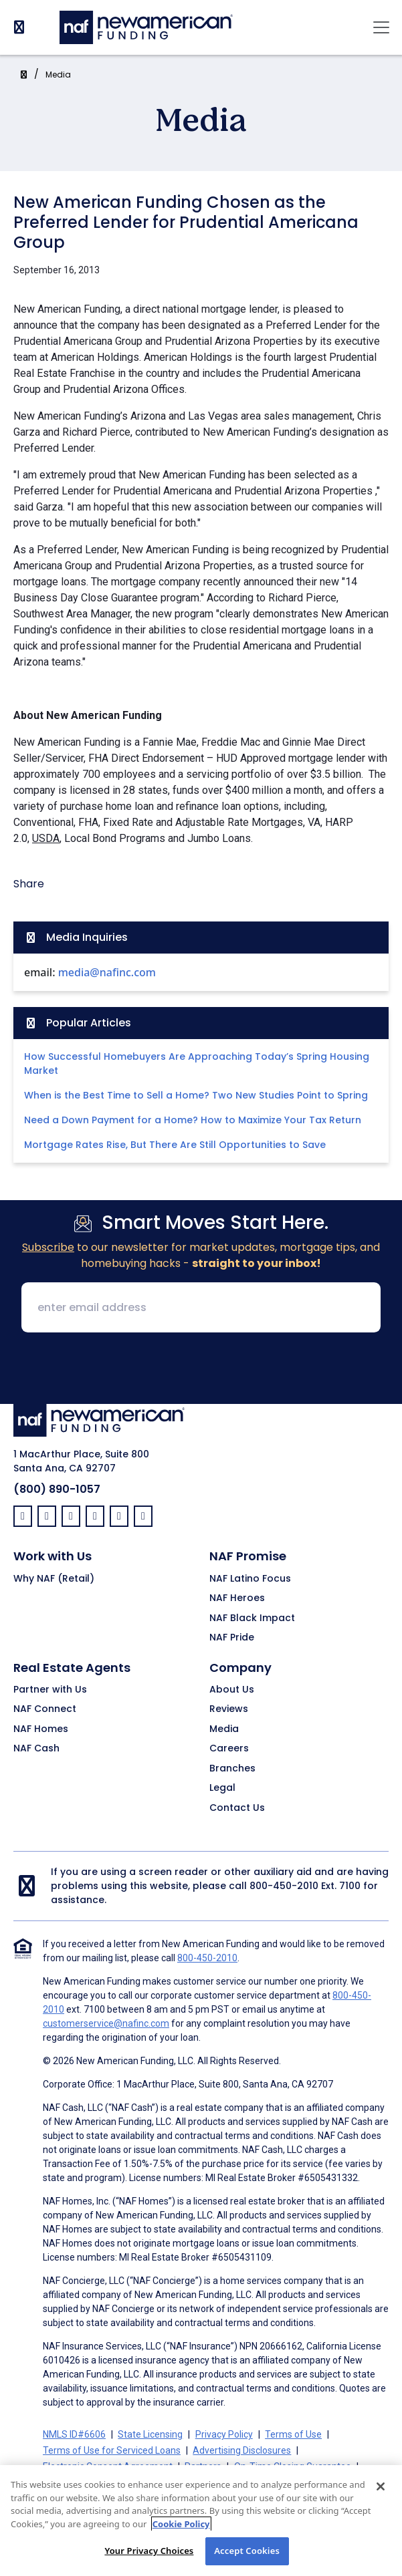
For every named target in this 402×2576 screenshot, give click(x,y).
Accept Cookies (247, 2551)
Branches (232, 1769)
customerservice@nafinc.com (106, 2023)
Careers (229, 1749)
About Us (231, 1690)
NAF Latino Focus (250, 1579)
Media (58, 74)
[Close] (380, 2486)
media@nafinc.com (107, 972)
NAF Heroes (237, 1598)
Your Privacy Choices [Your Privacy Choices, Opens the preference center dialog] (148, 2551)
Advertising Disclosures (242, 2450)
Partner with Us (50, 1690)
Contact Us (237, 1808)
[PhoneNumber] (19, 27)
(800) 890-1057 (56, 1489)
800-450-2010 (283, 1885)
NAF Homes (40, 1729)
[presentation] (201, 1369)
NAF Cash (36, 1749)
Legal (222, 1788)
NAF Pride (231, 1638)
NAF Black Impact (252, 1618)
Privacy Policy (224, 2434)
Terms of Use (293, 2434)
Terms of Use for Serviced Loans (112, 2450)
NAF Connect (44, 1709)
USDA (46, 838)
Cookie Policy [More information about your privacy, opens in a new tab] (181, 2524)
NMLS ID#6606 (74, 2434)
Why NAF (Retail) (53, 1579)
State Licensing (150, 2434)
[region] (201, 2520)
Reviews (228, 1709)
